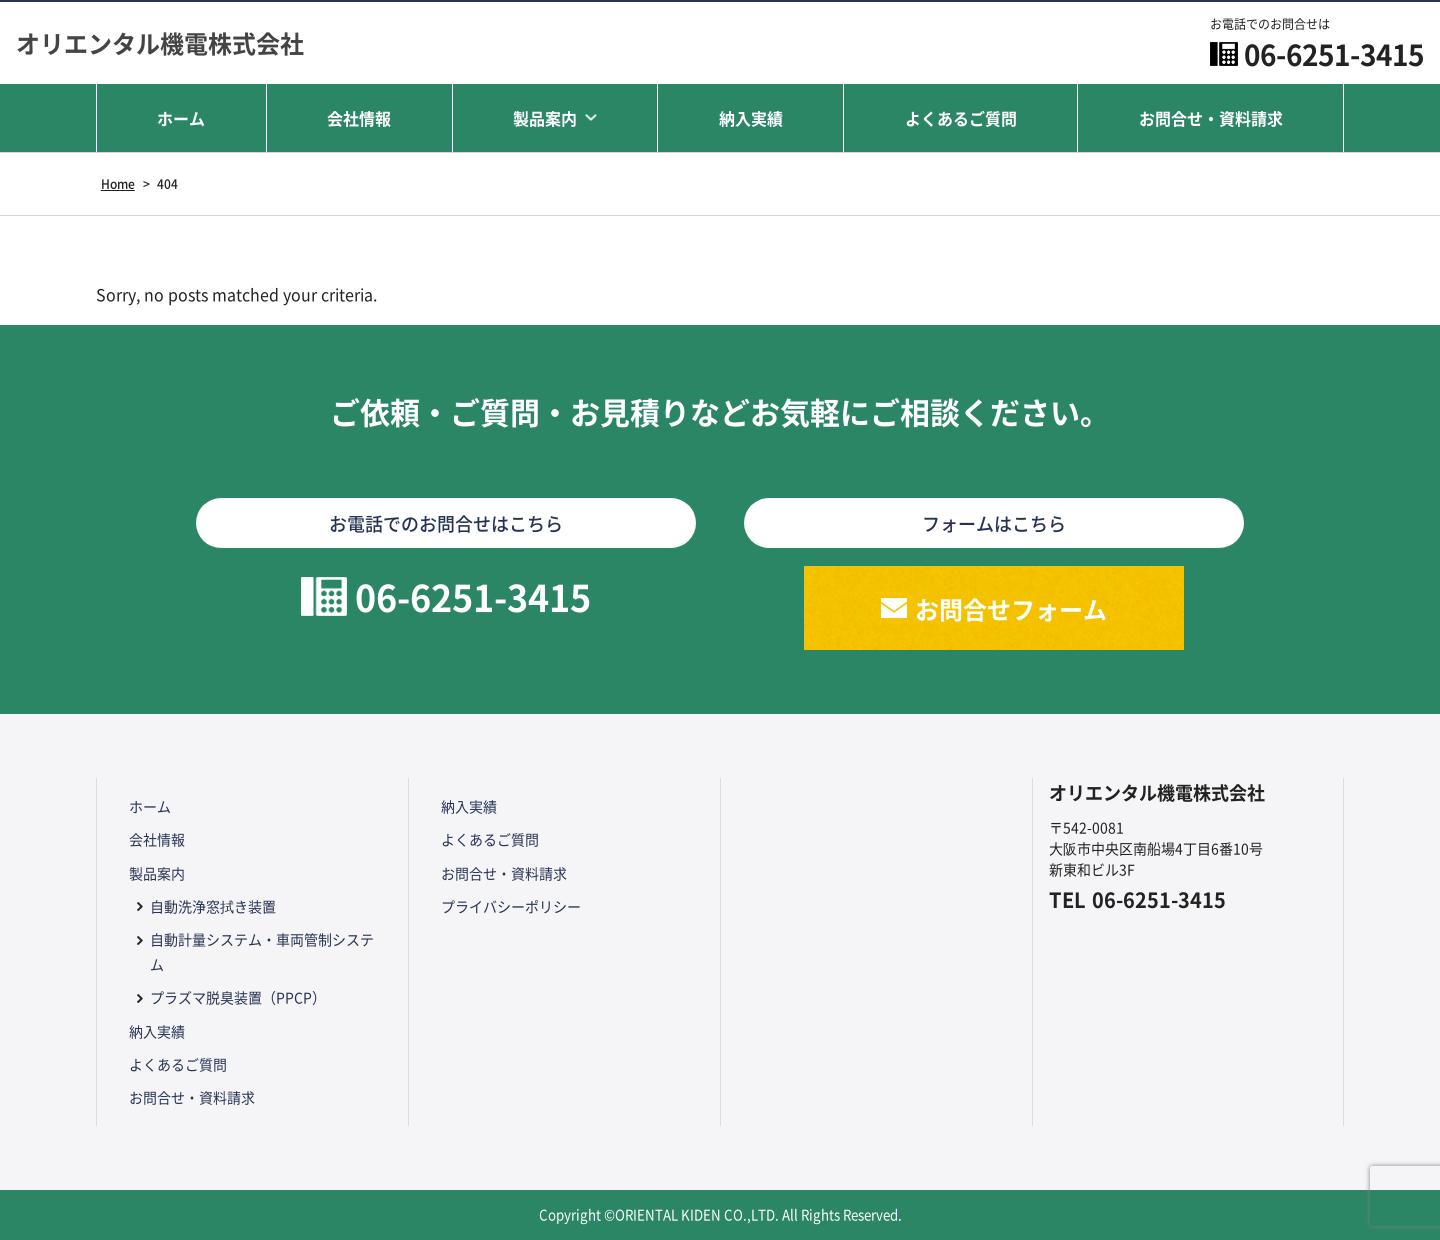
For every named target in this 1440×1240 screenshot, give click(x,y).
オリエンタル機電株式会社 (160, 42)
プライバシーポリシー (511, 906)
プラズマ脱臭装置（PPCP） (238, 997)
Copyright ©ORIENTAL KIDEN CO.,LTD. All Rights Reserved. (720, 1214)
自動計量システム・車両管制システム (262, 951)
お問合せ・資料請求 (1211, 118)
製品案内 (545, 118)
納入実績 (751, 118)
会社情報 (359, 118)
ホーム (181, 118)
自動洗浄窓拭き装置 (213, 906)
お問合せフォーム (1011, 608)
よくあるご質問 (961, 118)
